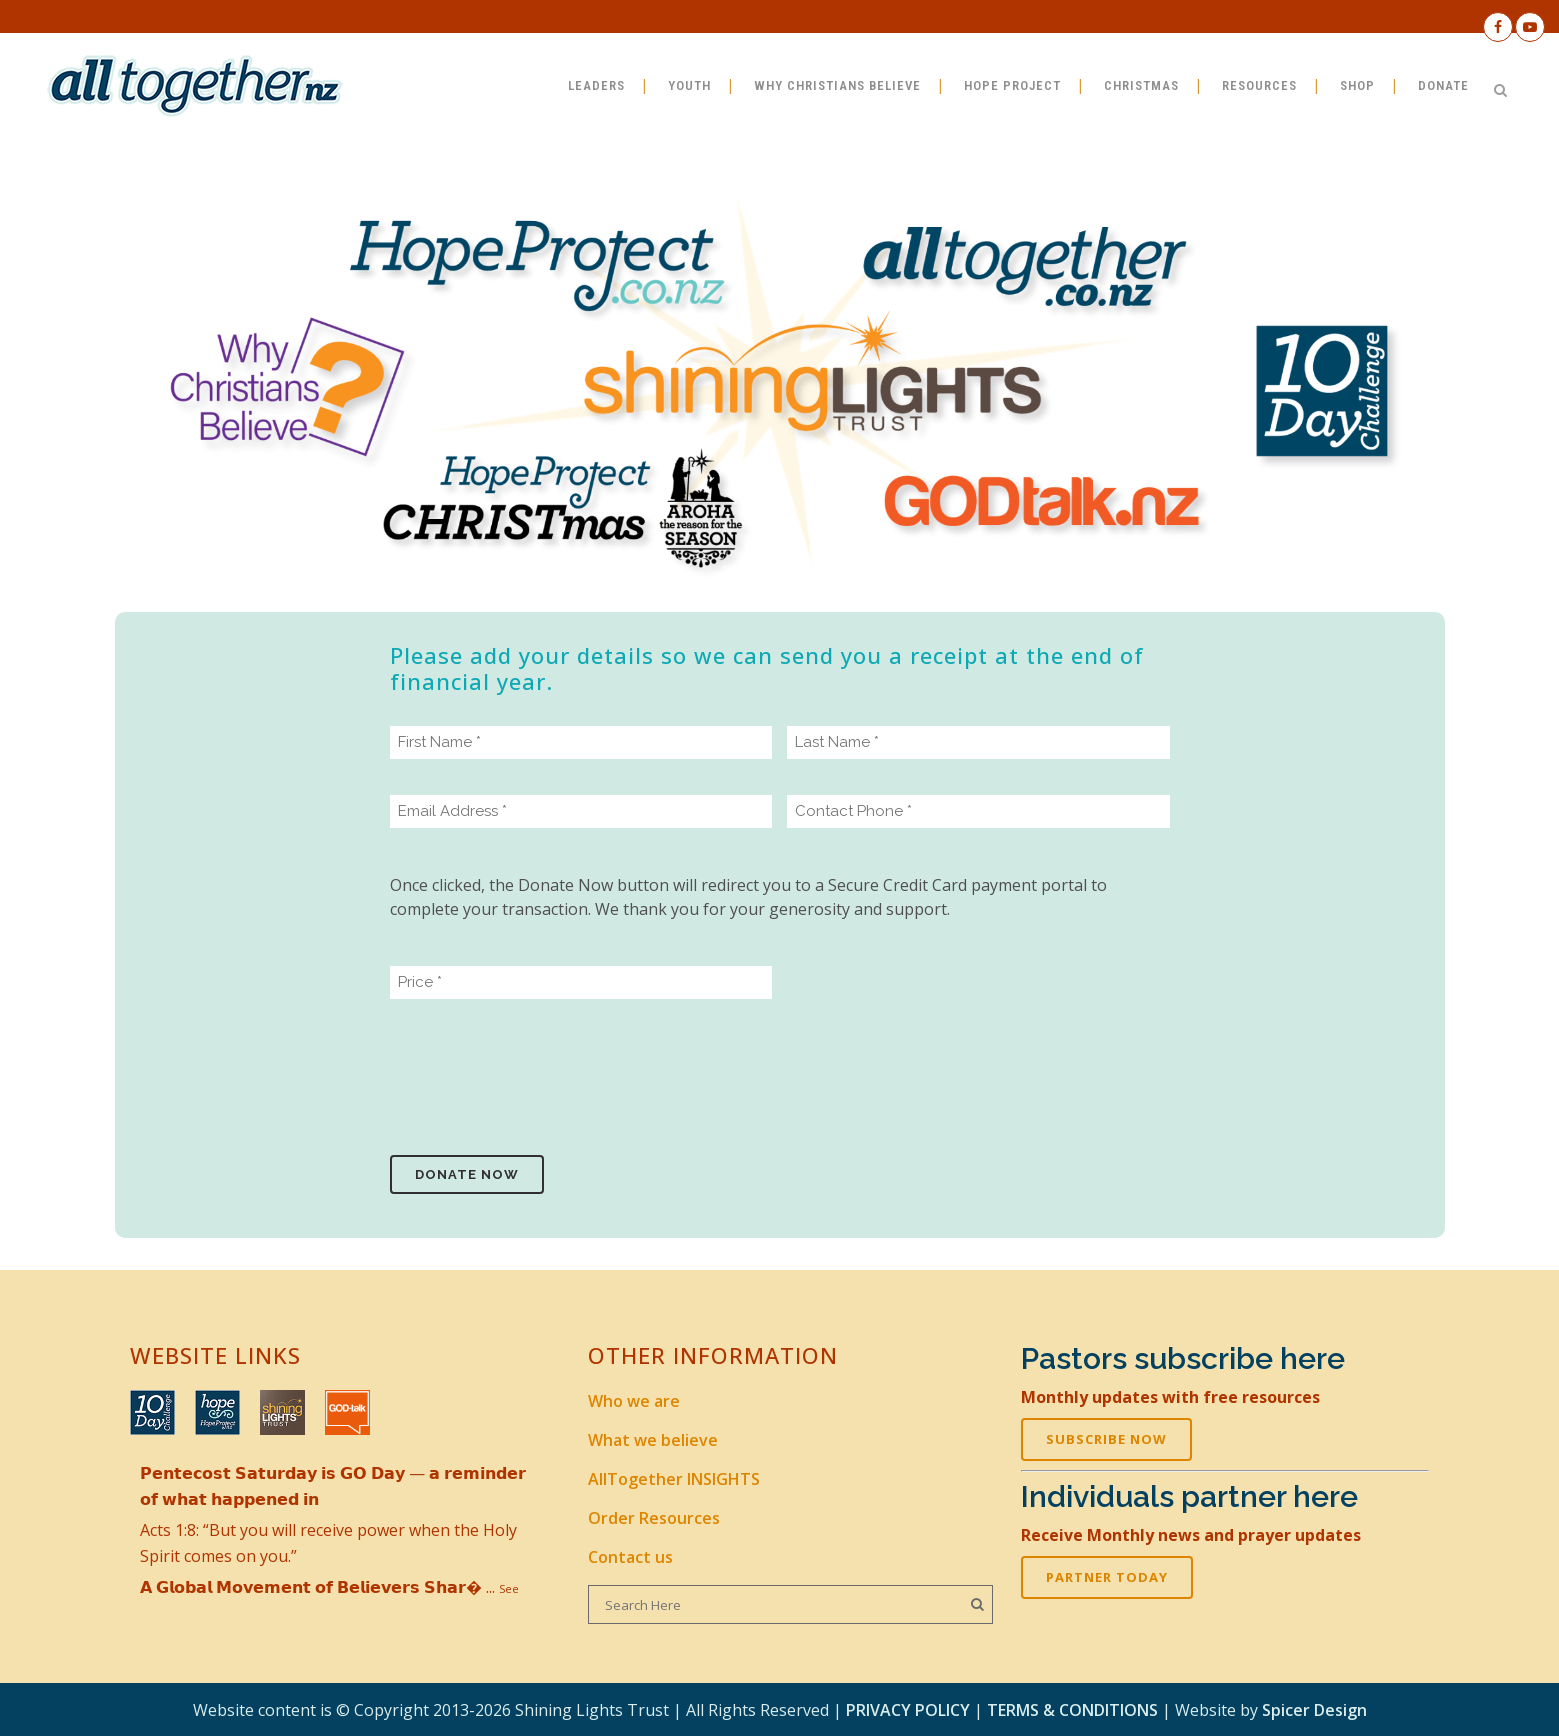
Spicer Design (1314, 1710)
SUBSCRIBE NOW (1106, 1439)
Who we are (634, 1401)
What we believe (653, 1440)
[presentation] (542, 1074)
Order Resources (654, 1518)
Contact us (630, 1557)
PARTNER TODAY (1107, 1577)
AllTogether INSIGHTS (674, 1479)
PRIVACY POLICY (908, 1710)
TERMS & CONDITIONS (1072, 1710)
